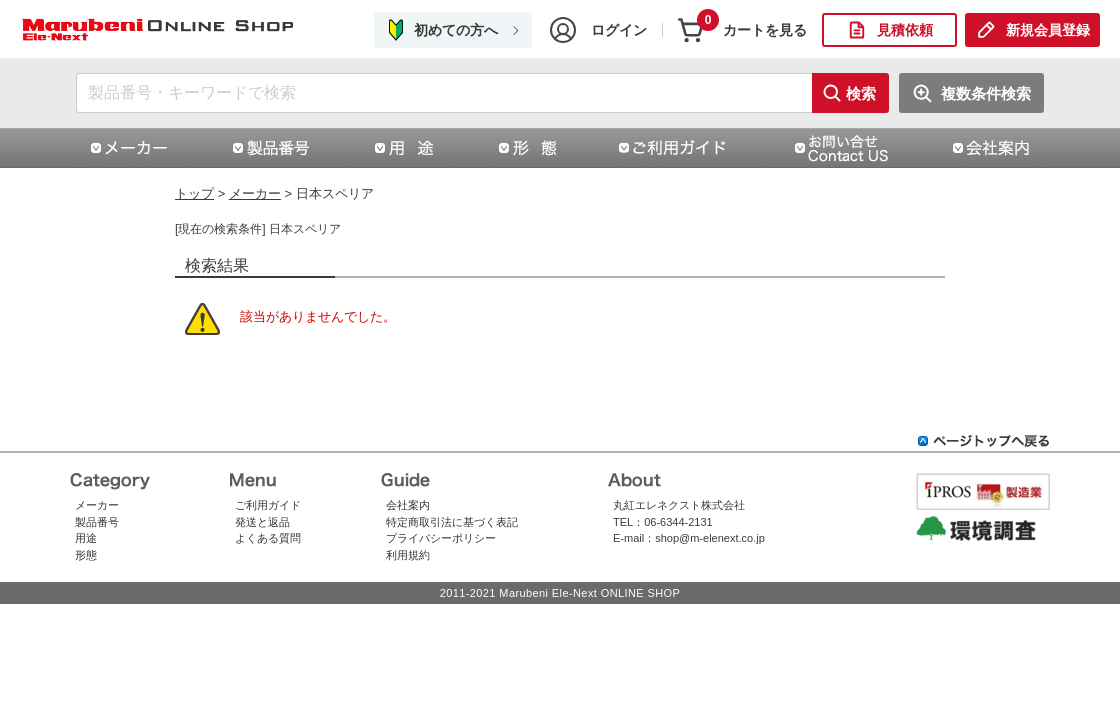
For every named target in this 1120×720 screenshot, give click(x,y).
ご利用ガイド (268, 505)
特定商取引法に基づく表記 (452, 522)
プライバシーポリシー (441, 538)
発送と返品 (262, 522)
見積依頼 (905, 30)
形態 (86, 555)
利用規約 (408, 555)
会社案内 (408, 505)
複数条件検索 (986, 93)
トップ (194, 193)
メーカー (255, 193)
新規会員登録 (1048, 30)
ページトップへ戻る (984, 441)
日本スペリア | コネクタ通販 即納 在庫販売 (160, 30)
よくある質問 (268, 538)
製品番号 (97, 522)
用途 (86, 538)
